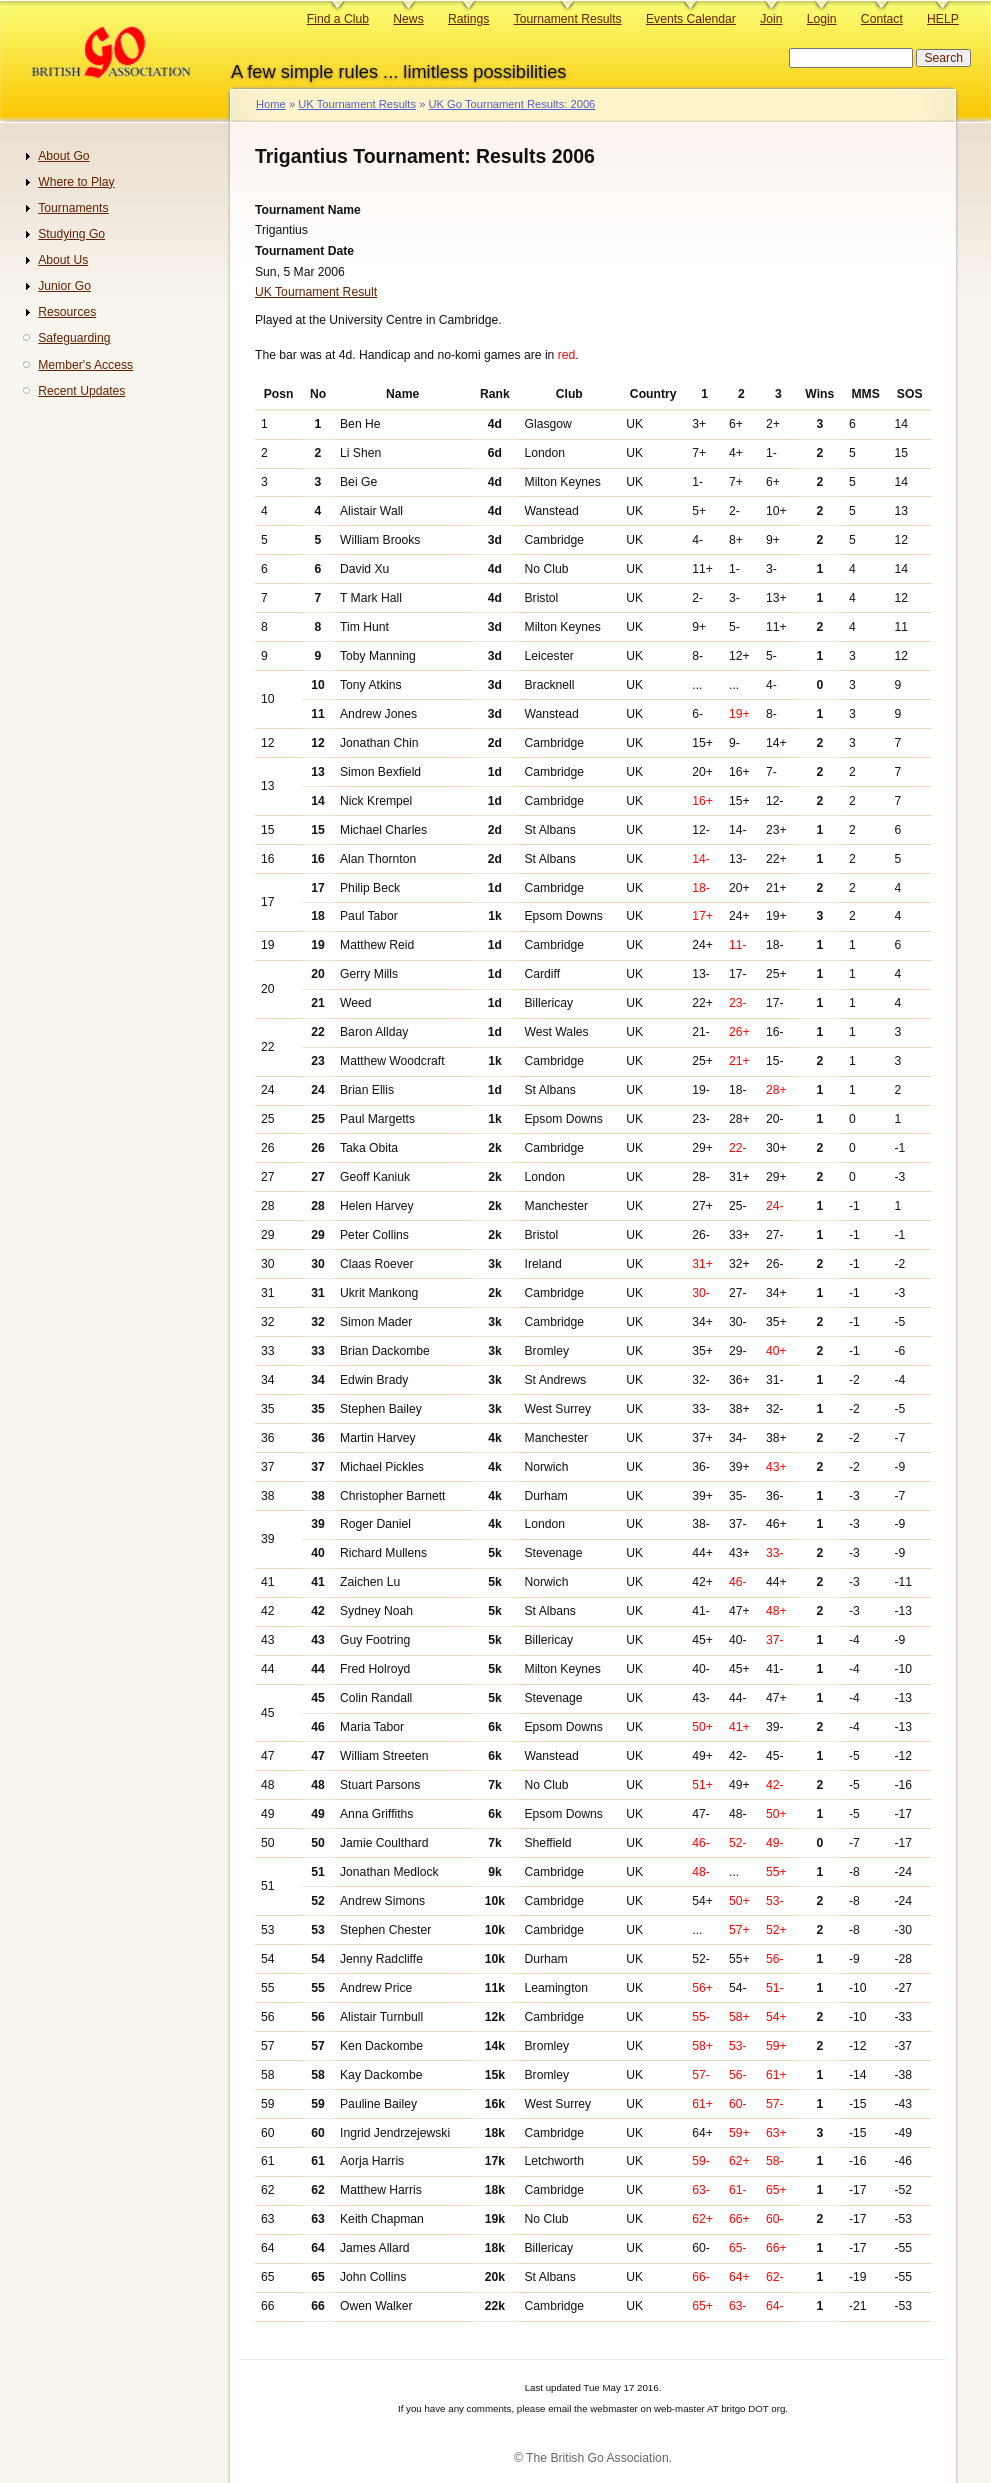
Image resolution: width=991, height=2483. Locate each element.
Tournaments (73, 208)
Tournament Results (568, 19)
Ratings (468, 19)
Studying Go (71, 234)
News (408, 19)
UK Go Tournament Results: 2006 (511, 104)
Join (771, 19)
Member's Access (85, 365)
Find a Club (338, 19)
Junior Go (64, 286)
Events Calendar (691, 19)
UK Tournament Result (316, 292)
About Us (63, 260)
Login (822, 19)
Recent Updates (81, 391)
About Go (63, 156)
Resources (67, 312)
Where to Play (76, 182)
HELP (943, 19)
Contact (882, 19)
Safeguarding (74, 338)
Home (271, 104)
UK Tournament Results (357, 104)
